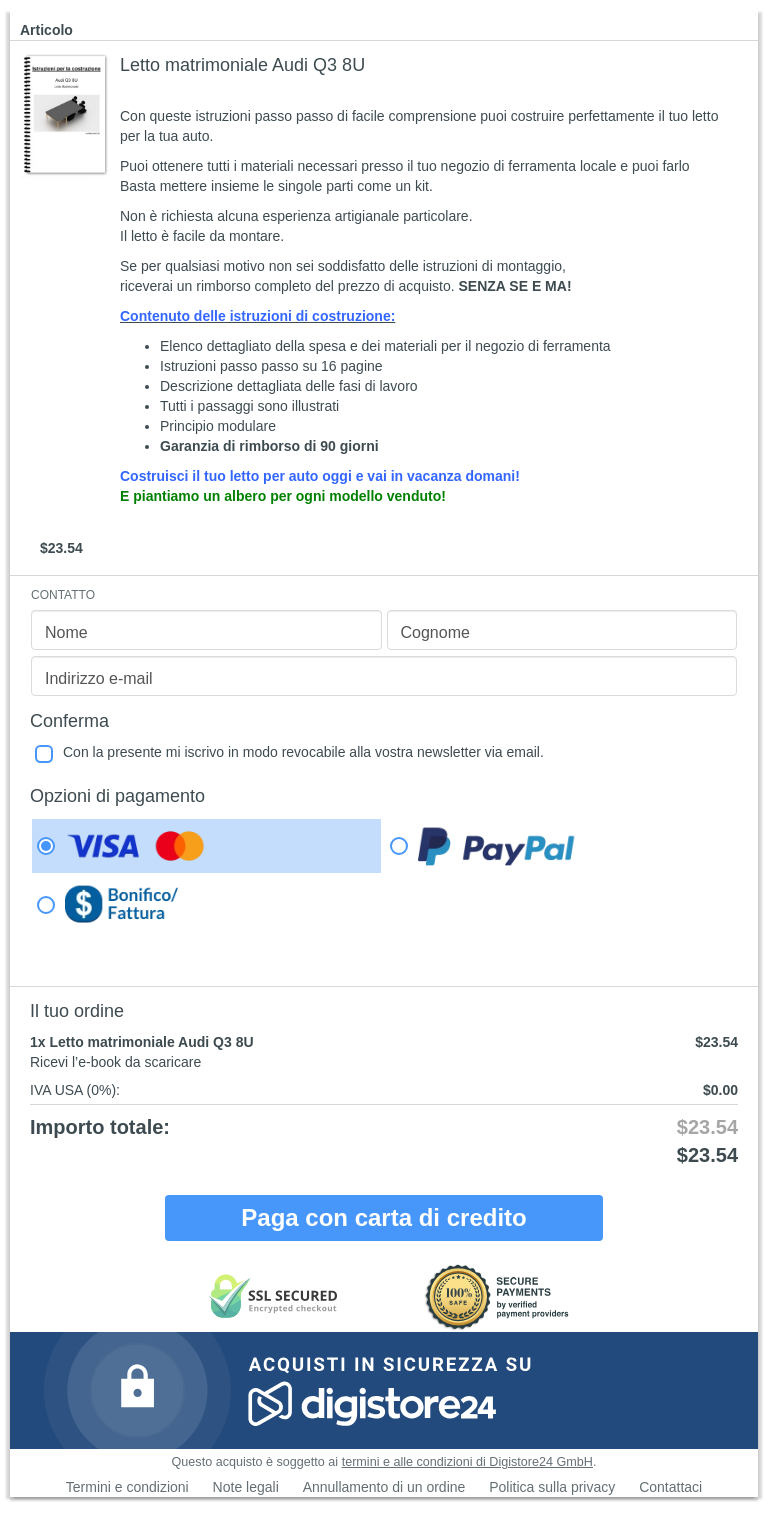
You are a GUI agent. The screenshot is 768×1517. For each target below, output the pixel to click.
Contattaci (670, 1487)
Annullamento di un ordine (384, 1487)
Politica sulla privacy (552, 1487)
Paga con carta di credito (383, 1217)
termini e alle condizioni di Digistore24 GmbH (467, 1462)
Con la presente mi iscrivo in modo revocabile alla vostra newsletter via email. (303, 752)
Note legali (246, 1487)
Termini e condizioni (127, 1487)
